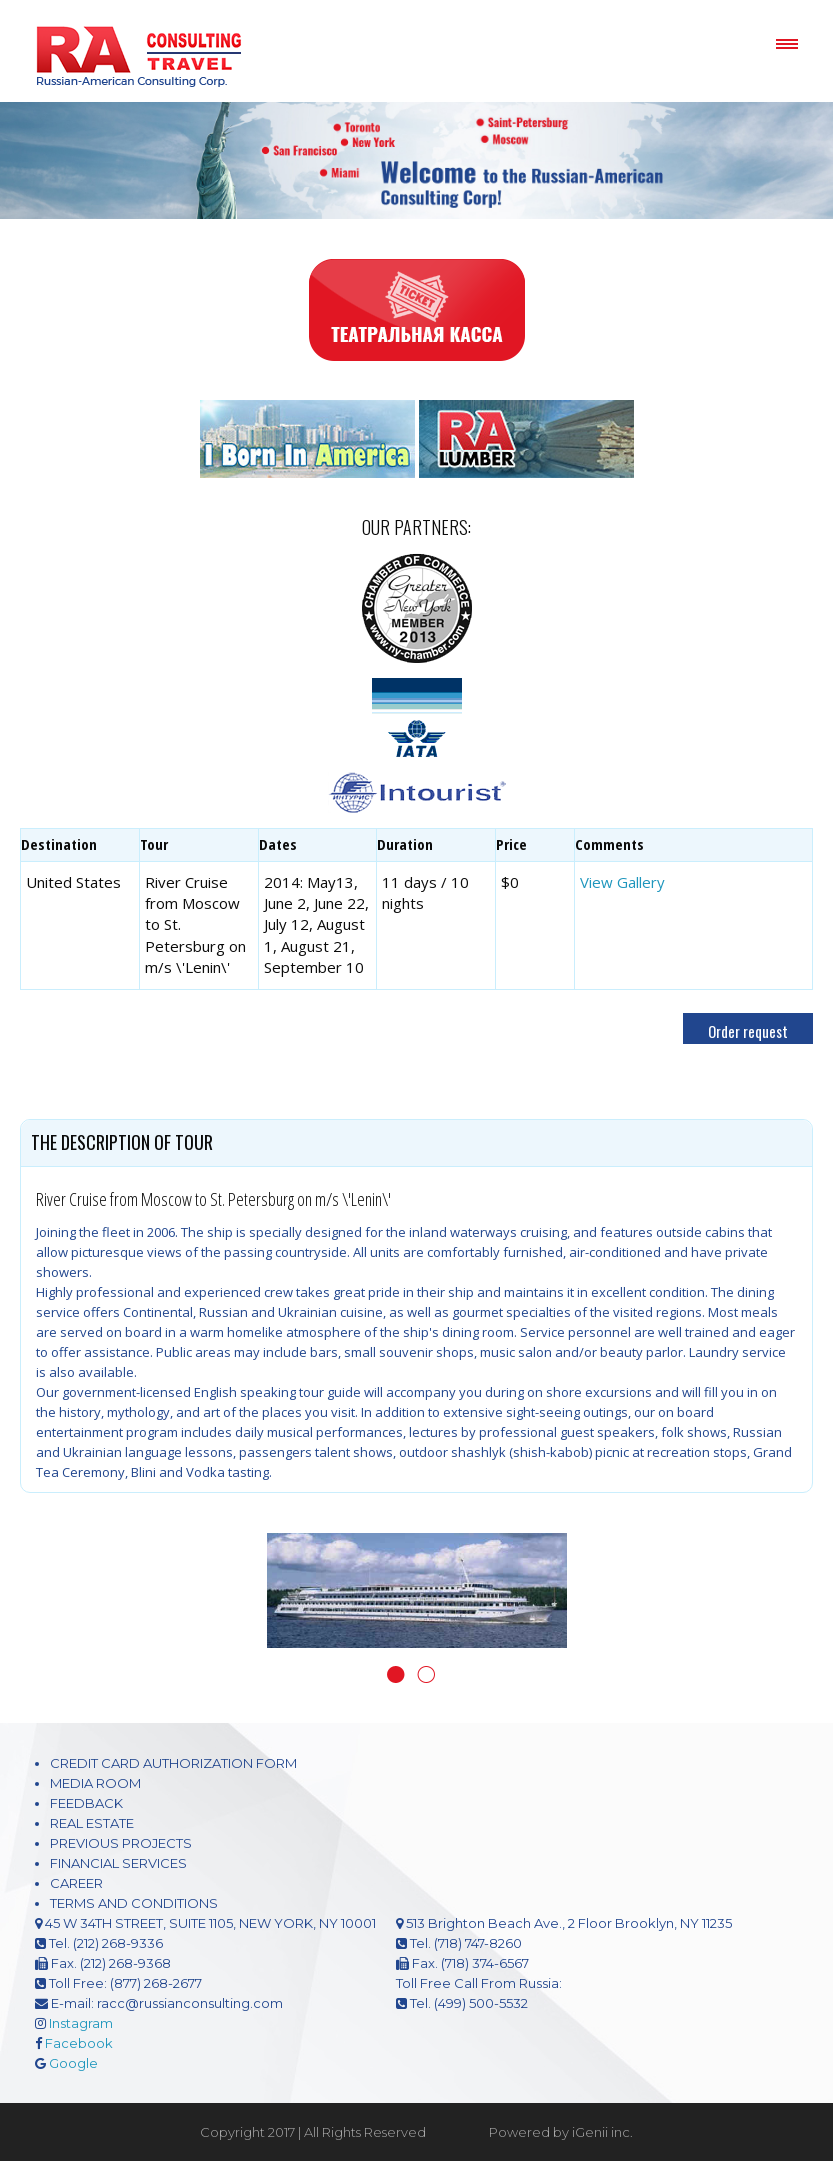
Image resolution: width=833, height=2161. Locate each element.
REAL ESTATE (92, 1823)
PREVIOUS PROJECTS (121, 1843)
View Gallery (622, 882)
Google (73, 2063)
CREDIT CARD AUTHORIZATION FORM (173, 1763)
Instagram (81, 2023)
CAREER (76, 1883)
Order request (748, 1031)
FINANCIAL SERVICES (118, 1863)
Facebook (79, 2043)
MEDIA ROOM (95, 1783)
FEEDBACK (86, 1803)
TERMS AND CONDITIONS (134, 1903)
